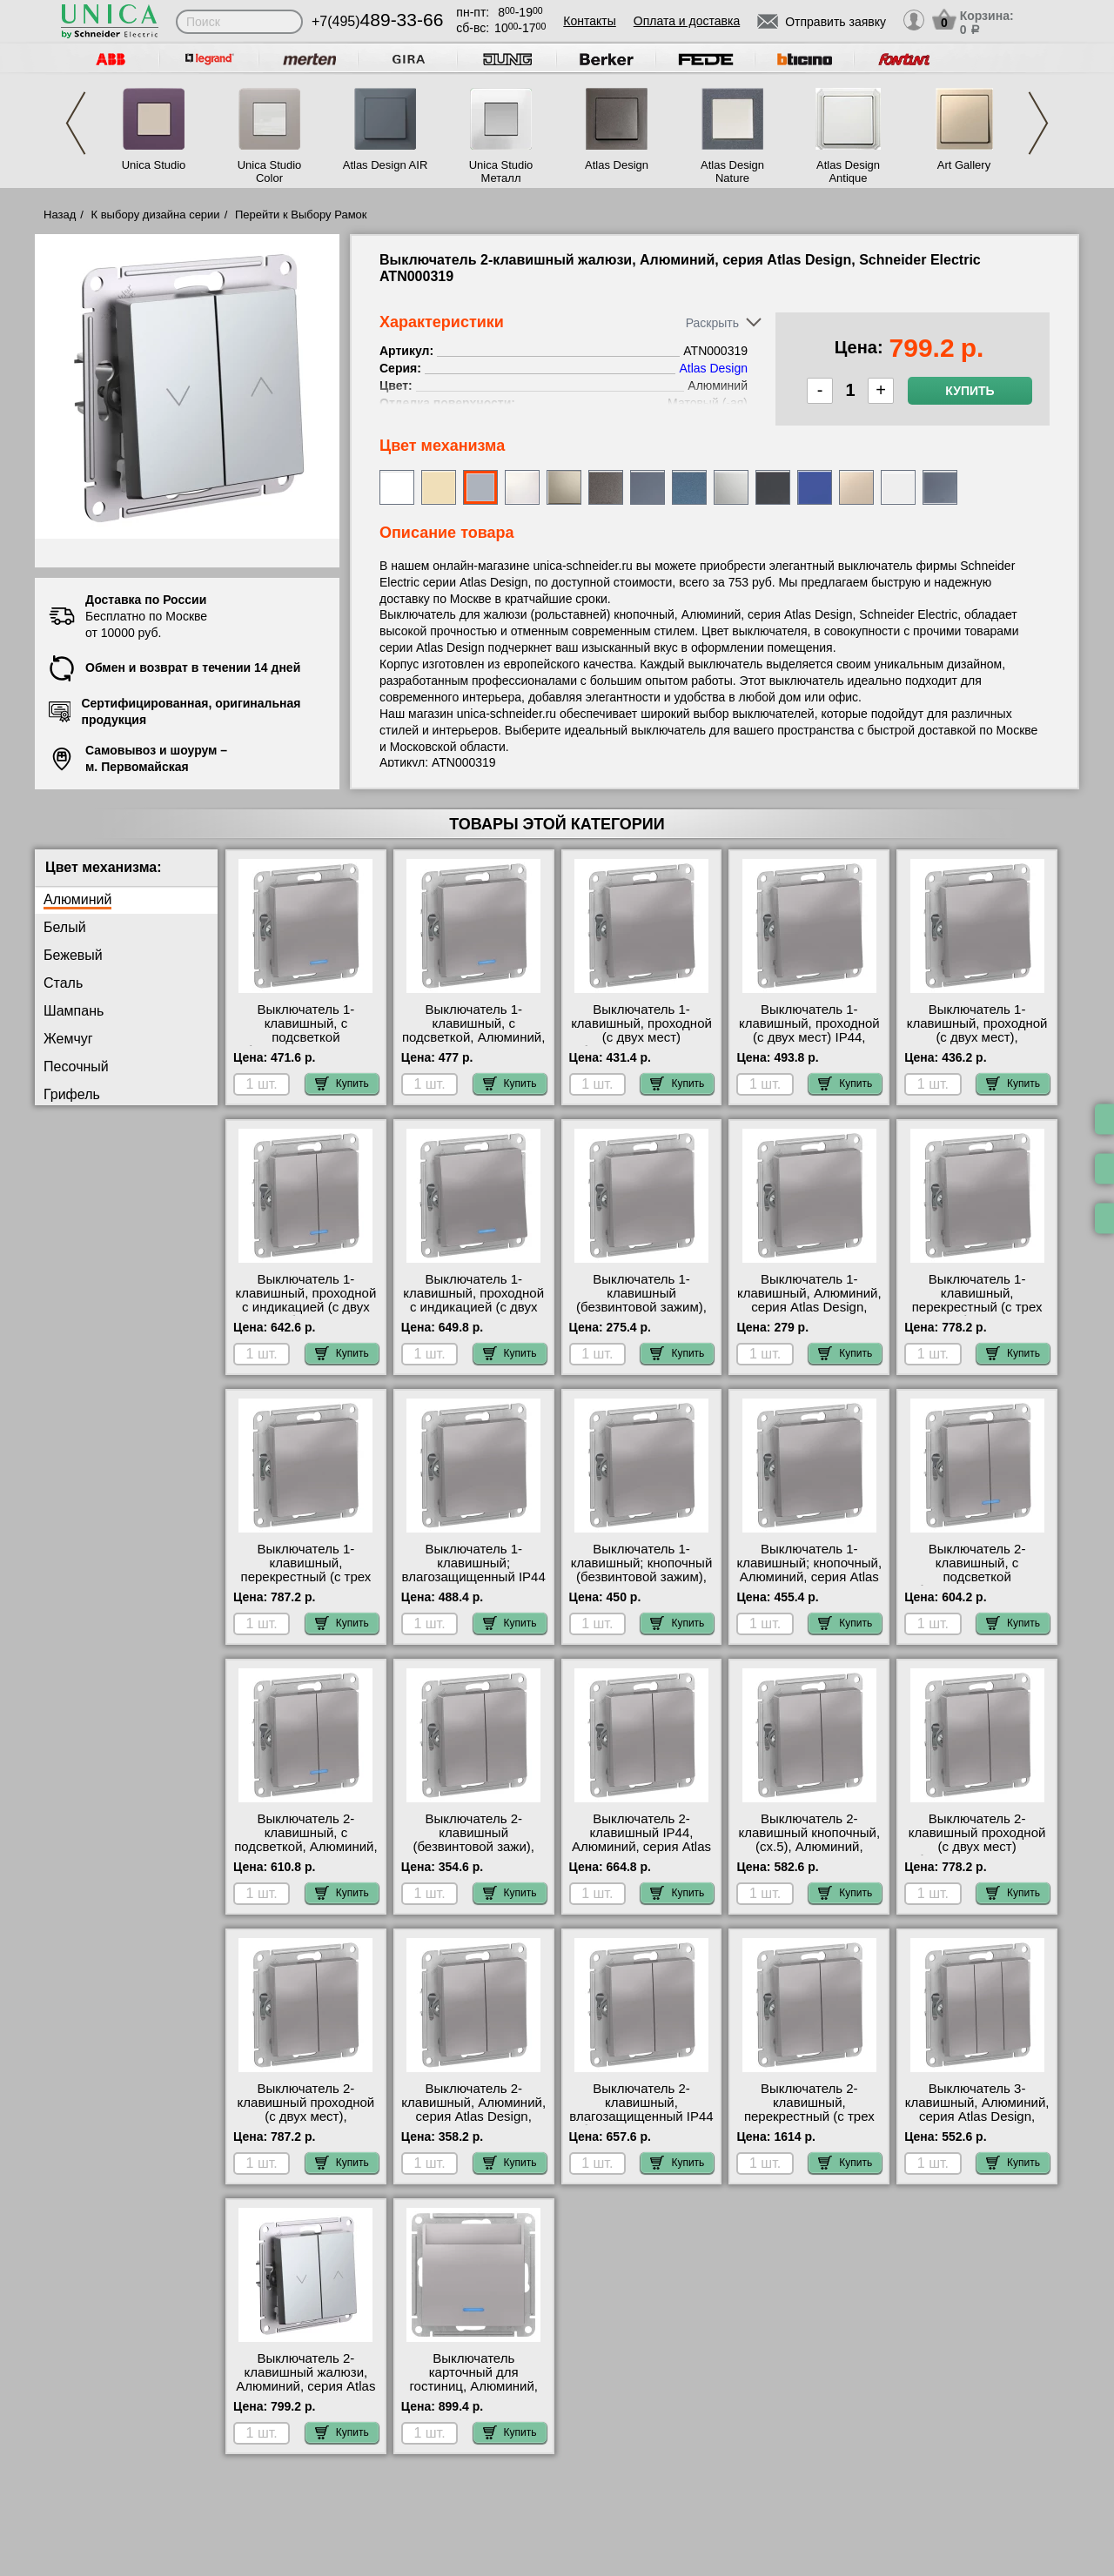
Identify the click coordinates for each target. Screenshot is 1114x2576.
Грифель (72, 1094)
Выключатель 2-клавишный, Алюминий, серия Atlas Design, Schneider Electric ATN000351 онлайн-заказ (473, 2123)
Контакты (589, 21)
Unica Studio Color (270, 171)
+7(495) (377, 21)
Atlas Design (616, 164)
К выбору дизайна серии (155, 214)
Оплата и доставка (687, 21)
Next (1038, 123)
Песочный (76, 1066)
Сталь (63, 983)
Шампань (74, 1010)
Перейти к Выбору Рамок (301, 214)
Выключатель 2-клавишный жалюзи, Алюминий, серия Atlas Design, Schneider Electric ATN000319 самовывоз (305, 2393)
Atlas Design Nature (732, 171)
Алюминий (77, 899)
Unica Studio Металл (501, 171)
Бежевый (73, 955)
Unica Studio (154, 164)
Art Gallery (963, 164)
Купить (969, 391)
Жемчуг (68, 1038)
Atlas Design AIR (385, 164)
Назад (60, 214)
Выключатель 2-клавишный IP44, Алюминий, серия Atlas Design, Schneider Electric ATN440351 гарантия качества (641, 1853)
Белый (65, 927)
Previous (75, 123)
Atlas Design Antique (848, 171)
